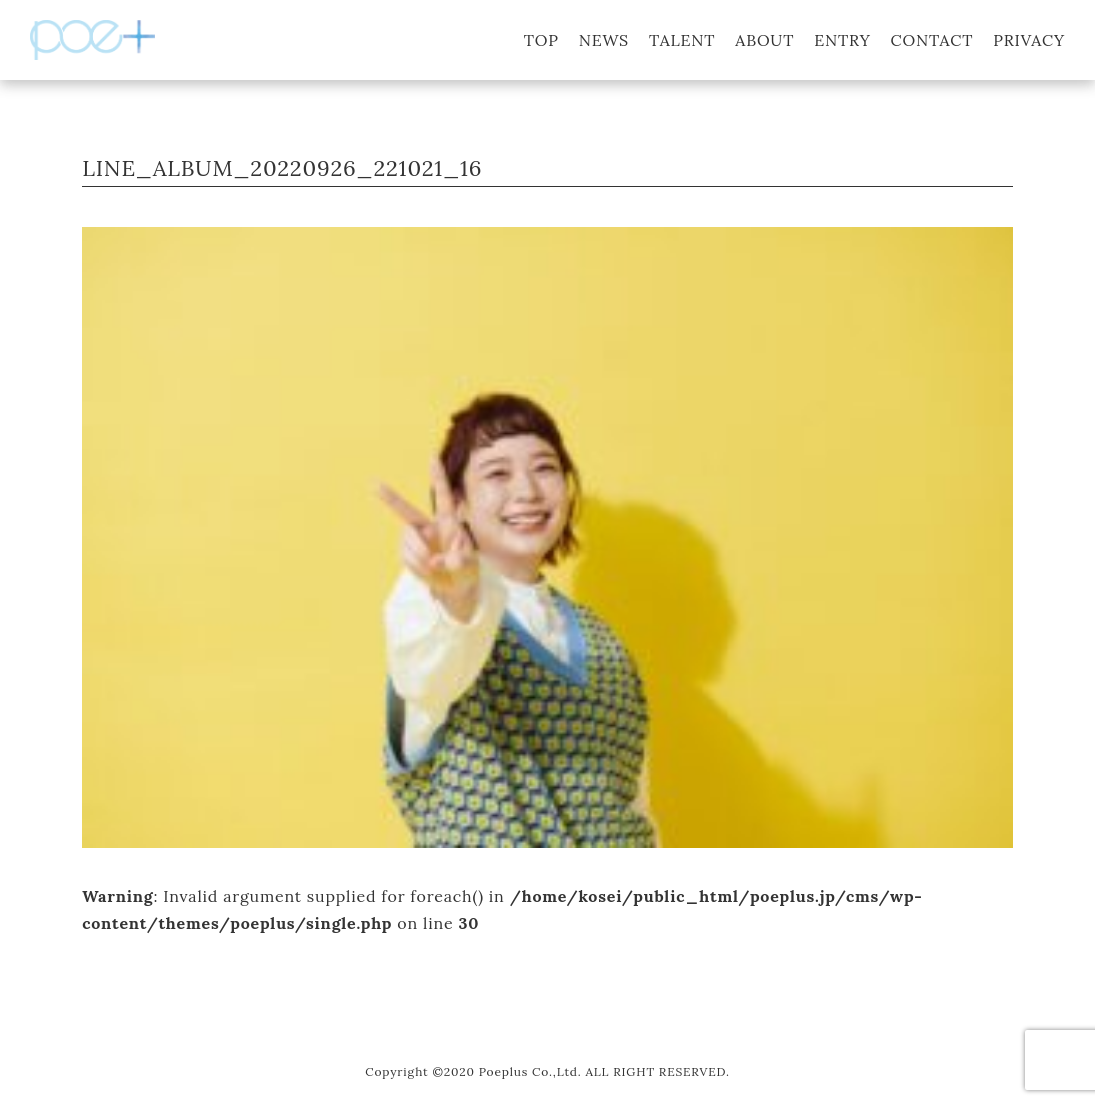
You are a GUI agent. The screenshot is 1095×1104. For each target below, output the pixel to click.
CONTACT (932, 40)
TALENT (682, 40)
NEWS (604, 40)
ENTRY (842, 40)
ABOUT (764, 40)
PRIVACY (1029, 40)
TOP (541, 40)
